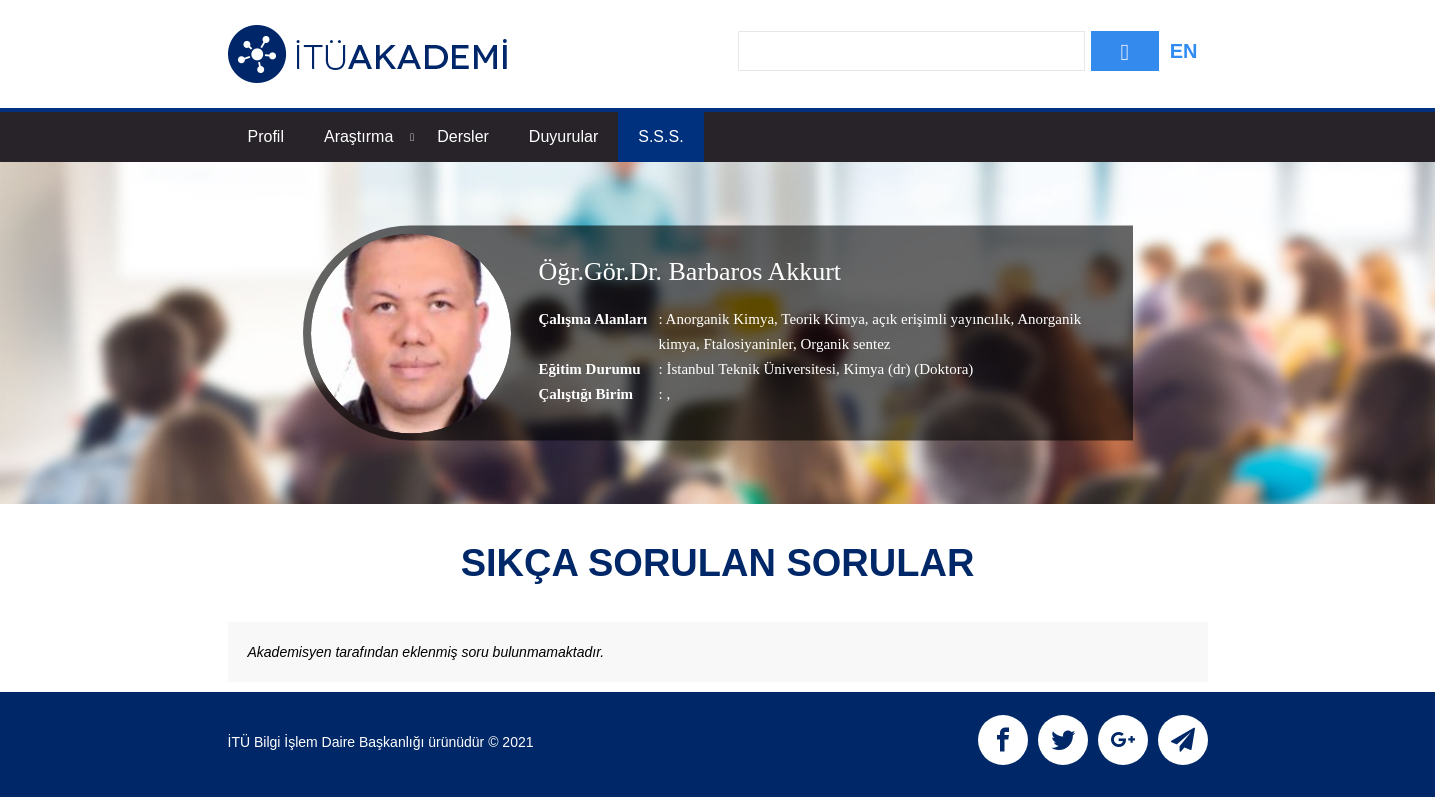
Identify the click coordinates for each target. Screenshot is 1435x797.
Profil (266, 136)
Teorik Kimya (821, 320)
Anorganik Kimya (720, 320)
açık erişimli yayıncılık (940, 320)
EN (1184, 51)
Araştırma (369, 136)
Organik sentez (844, 345)
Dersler (463, 136)
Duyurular (563, 136)
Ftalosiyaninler (746, 345)
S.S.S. (660, 136)
